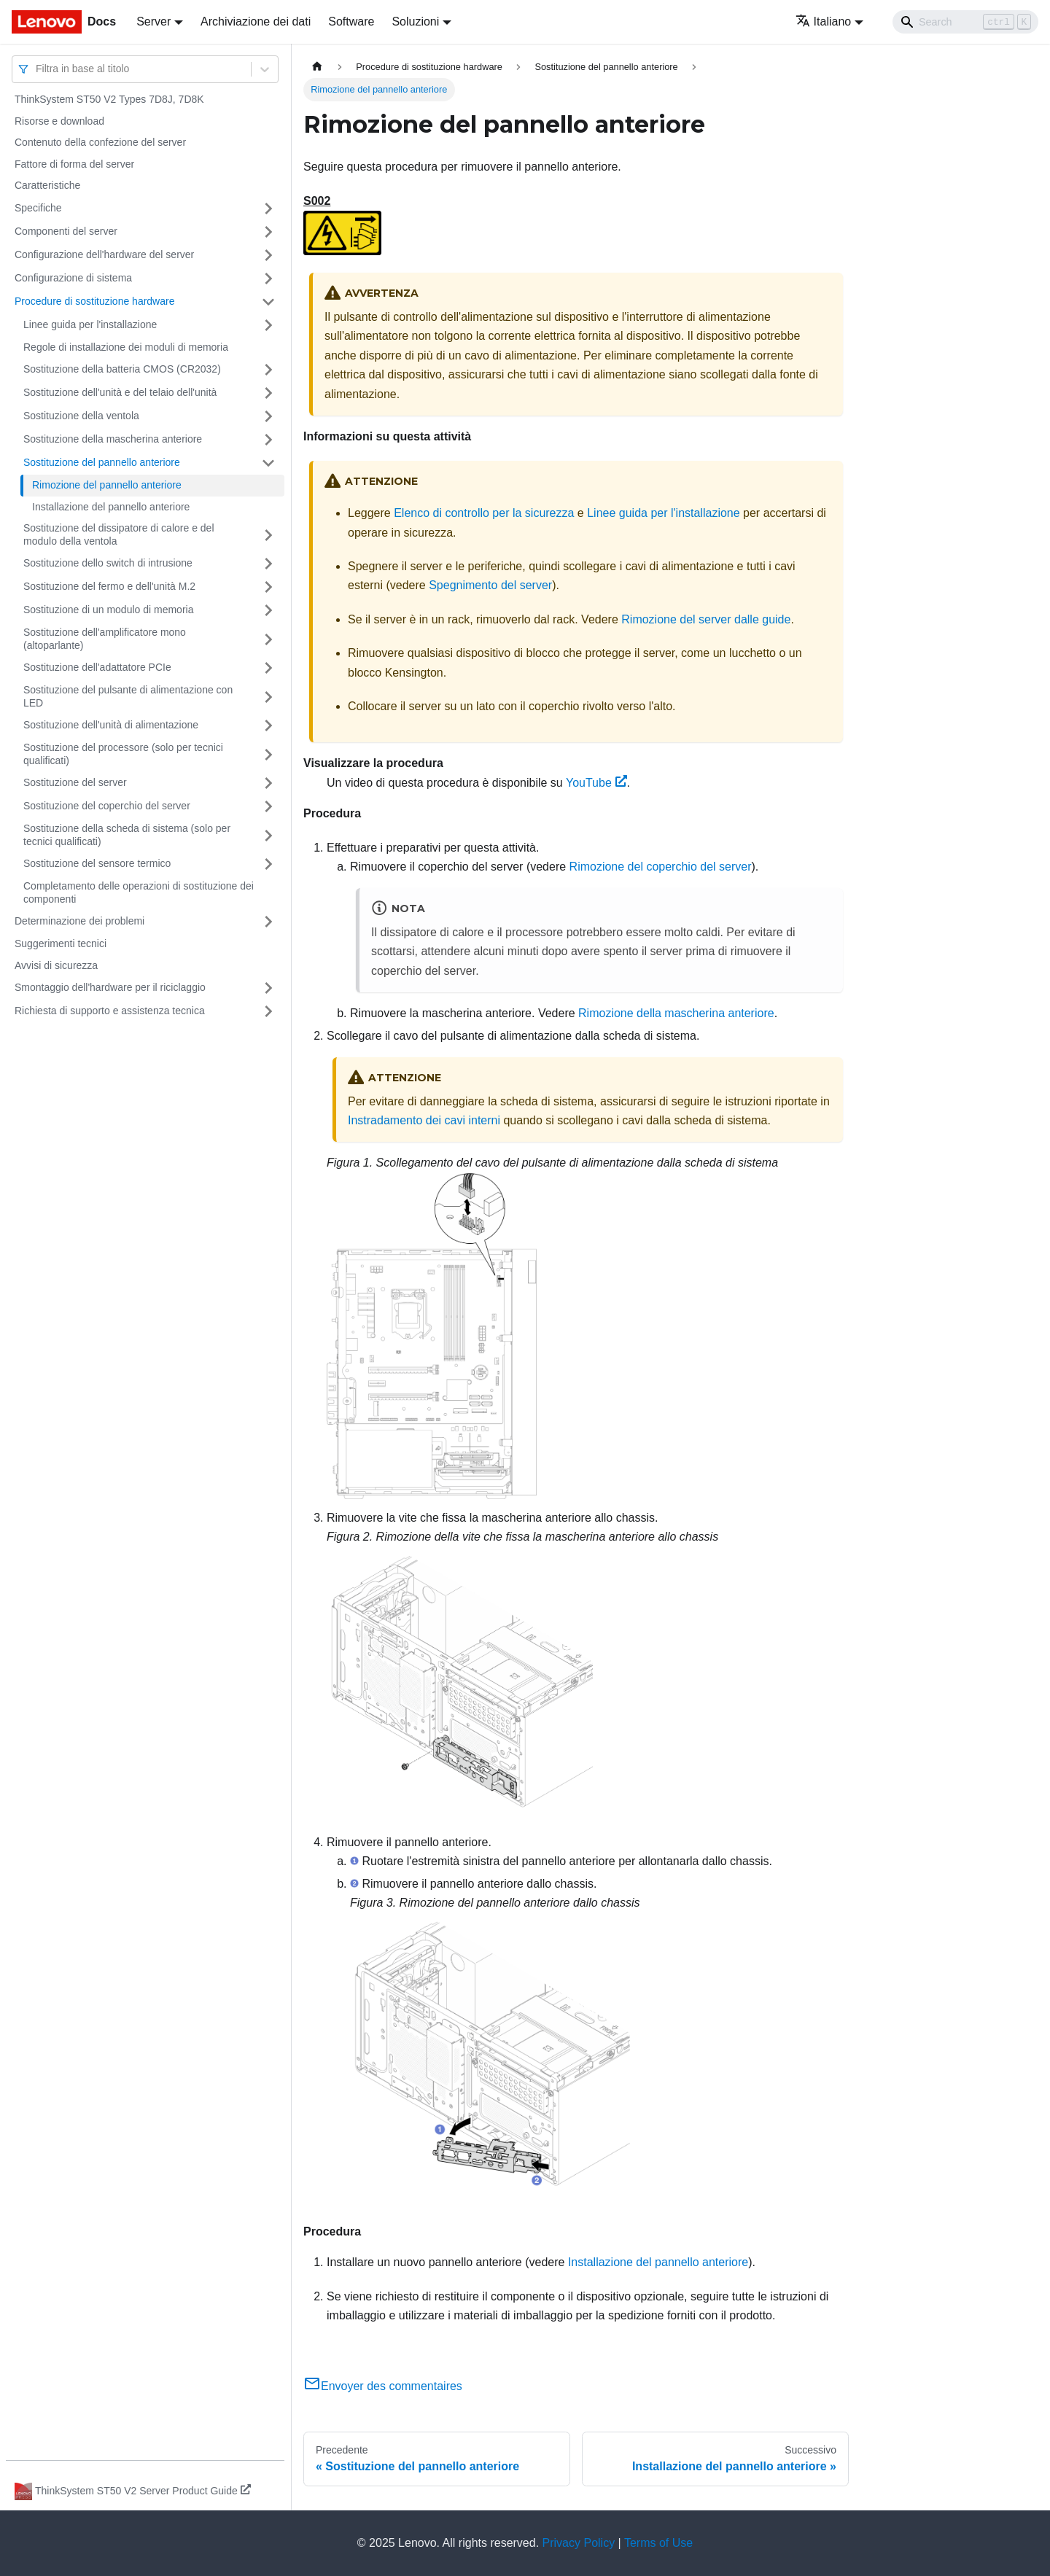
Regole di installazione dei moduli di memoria (125, 347)
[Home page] (317, 66)
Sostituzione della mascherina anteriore (112, 439)
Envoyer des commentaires (382, 2386)
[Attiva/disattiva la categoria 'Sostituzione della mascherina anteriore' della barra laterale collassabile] (268, 439)
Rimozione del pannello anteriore (107, 485)
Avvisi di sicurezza (56, 965)
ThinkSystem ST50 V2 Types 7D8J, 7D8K (109, 99)
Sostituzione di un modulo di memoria (108, 609)
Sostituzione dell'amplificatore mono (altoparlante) (104, 638)
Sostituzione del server (75, 782)
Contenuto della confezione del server (100, 142)
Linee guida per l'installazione (90, 324)
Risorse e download (59, 121)
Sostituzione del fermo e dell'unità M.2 (109, 586)
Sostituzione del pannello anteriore (101, 462)
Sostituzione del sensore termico (97, 863)
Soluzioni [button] (415, 21)
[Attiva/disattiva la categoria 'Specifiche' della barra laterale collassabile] (268, 208)
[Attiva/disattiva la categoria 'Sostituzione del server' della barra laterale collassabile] (268, 783)
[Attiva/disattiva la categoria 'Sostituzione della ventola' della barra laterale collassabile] (268, 416)
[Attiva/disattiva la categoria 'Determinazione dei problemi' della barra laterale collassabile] (268, 921)
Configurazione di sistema (73, 278)
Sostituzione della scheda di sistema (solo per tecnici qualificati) (126, 834)
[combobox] (37, 69)
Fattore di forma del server (74, 164)
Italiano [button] (824, 21)
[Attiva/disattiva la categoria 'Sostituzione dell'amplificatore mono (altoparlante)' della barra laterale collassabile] (268, 639)
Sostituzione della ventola (81, 415)
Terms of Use (658, 2543)
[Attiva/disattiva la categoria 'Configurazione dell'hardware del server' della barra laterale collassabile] (268, 255)
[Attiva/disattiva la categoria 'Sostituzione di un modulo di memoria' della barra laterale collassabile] (268, 610)
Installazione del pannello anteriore (111, 507)
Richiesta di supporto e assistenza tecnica (110, 1010)
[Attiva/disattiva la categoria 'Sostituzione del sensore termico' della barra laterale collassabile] (268, 864)
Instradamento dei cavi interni (424, 1120)
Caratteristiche (47, 185)
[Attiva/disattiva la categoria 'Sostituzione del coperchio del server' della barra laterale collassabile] (268, 806)
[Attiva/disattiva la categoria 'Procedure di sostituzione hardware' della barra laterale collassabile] (268, 302)
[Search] (965, 22)
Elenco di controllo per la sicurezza (484, 513)
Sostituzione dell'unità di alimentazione (110, 725)
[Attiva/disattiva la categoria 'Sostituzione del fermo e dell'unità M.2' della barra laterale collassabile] (268, 587)
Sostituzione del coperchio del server (106, 806)
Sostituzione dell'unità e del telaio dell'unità (120, 392)
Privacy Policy (578, 2543)
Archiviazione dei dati (256, 21)
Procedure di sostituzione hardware (94, 301)
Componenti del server (66, 231)
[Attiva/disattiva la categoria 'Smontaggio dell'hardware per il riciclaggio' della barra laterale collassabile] (268, 988)
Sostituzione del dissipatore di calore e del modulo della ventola (118, 534)
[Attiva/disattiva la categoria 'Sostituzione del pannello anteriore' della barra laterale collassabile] (268, 463)
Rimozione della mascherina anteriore (676, 1013)
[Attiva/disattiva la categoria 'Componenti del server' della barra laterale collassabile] (268, 232)
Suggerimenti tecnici (60, 943)
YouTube (596, 783)
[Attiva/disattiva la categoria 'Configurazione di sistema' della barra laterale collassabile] (268, 278)
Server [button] (153, 21)
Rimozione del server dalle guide (705, 619)
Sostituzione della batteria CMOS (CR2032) (122, 369)
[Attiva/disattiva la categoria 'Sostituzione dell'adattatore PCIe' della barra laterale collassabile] (268, 668)
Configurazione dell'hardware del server (104, 254)
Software (351, 21)
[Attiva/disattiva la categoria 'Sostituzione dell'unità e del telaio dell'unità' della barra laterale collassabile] (268, 393)
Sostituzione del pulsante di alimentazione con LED (128, 696)
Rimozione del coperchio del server (660, 866)
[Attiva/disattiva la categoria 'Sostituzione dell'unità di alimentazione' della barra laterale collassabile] (268, 725)
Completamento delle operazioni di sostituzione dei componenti (138, 892)
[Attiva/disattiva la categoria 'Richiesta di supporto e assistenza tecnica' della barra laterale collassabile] (268, 1011)
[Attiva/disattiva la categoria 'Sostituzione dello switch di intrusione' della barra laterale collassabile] (268, 563)
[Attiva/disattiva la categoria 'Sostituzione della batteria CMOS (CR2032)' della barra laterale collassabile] (268, 369)
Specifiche (38, 208)
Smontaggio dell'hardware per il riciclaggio (110, 987)
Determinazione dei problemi (79, 921)
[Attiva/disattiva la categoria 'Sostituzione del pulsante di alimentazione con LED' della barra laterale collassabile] (268, 697)
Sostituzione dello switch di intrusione (107, 563)
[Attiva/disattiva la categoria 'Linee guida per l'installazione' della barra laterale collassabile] (268, 325)
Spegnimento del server (490, 585)
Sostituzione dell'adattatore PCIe (97, 667)
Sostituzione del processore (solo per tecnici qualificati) (123, 754)
